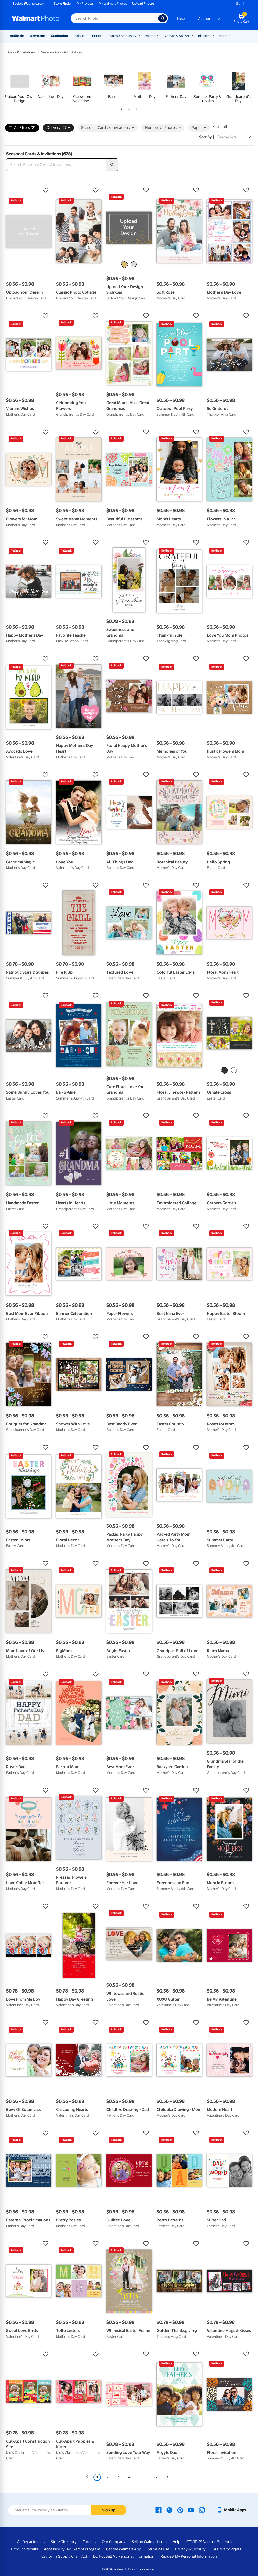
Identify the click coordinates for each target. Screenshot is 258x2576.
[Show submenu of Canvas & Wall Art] (191, 35)
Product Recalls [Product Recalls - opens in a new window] (24, 2549)
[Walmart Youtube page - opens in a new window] (191, 2510)
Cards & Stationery (122, 36)
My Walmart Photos (113, 3)
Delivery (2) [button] (58, 127)
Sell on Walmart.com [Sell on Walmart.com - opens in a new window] (149, 2541)
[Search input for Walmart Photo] (114, 18)
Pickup (79, 36)
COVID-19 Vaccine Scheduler (210, 2541)
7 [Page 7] (157, 2477)
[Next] (168, 2477)
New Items (37, 36)
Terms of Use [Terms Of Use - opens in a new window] (158, 2549)
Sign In (240, 3)
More (223, 36)
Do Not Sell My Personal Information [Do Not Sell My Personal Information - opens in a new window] (123, 2556)
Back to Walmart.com (26, 3)
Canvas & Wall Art (177, 36)
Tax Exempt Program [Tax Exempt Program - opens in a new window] (82, 2549)
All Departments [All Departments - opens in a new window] (31, 2541)
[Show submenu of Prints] (103, 35)
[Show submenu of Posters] (158, 35)
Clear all (220, 126)
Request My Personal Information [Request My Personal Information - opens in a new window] (188, 2556)
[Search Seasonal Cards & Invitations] (56, 164)
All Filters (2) (22, 128)
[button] (28, 190)
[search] (112, 164)
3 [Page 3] (118, 2477)
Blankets (204, 36)
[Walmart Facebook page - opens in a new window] (158, 2510)
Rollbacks (17, 36)
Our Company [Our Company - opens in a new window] (113, 2541)
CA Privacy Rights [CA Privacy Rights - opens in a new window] (226, 2549)
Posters (150, 36)
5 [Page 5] (140, 2477)
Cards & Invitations (22, 52)
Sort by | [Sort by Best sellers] (206, 137)
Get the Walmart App (123, 2549)
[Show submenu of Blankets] (212, 35)
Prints (96, 36)
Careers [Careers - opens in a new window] (89, 2541)
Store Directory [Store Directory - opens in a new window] (64, 2541)
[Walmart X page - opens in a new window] (169, 2510)
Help (181, 18)
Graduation (59, 36)
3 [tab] (135, 108)
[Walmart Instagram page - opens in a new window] (202, 2510)
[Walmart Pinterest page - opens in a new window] (180, 2510)
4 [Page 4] (129, 2477)
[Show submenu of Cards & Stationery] (138, 35)
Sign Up (108, 2510)
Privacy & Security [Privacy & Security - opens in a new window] (190, 2549)
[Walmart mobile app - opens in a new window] (231, 2510)
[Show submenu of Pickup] (85, 35)
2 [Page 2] (108, 2477)
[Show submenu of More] (228, 35)
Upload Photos (143, 3)
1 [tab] (120, 108)
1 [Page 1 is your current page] (97, 2477)
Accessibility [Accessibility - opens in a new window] (54, 2549)
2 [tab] (128, 108)
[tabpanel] (19, 87)
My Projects (85, 3)
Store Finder (63, 3)
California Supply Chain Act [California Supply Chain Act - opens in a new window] (64, 2556)
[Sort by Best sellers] (234, 137)
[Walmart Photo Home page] (36, 18)
